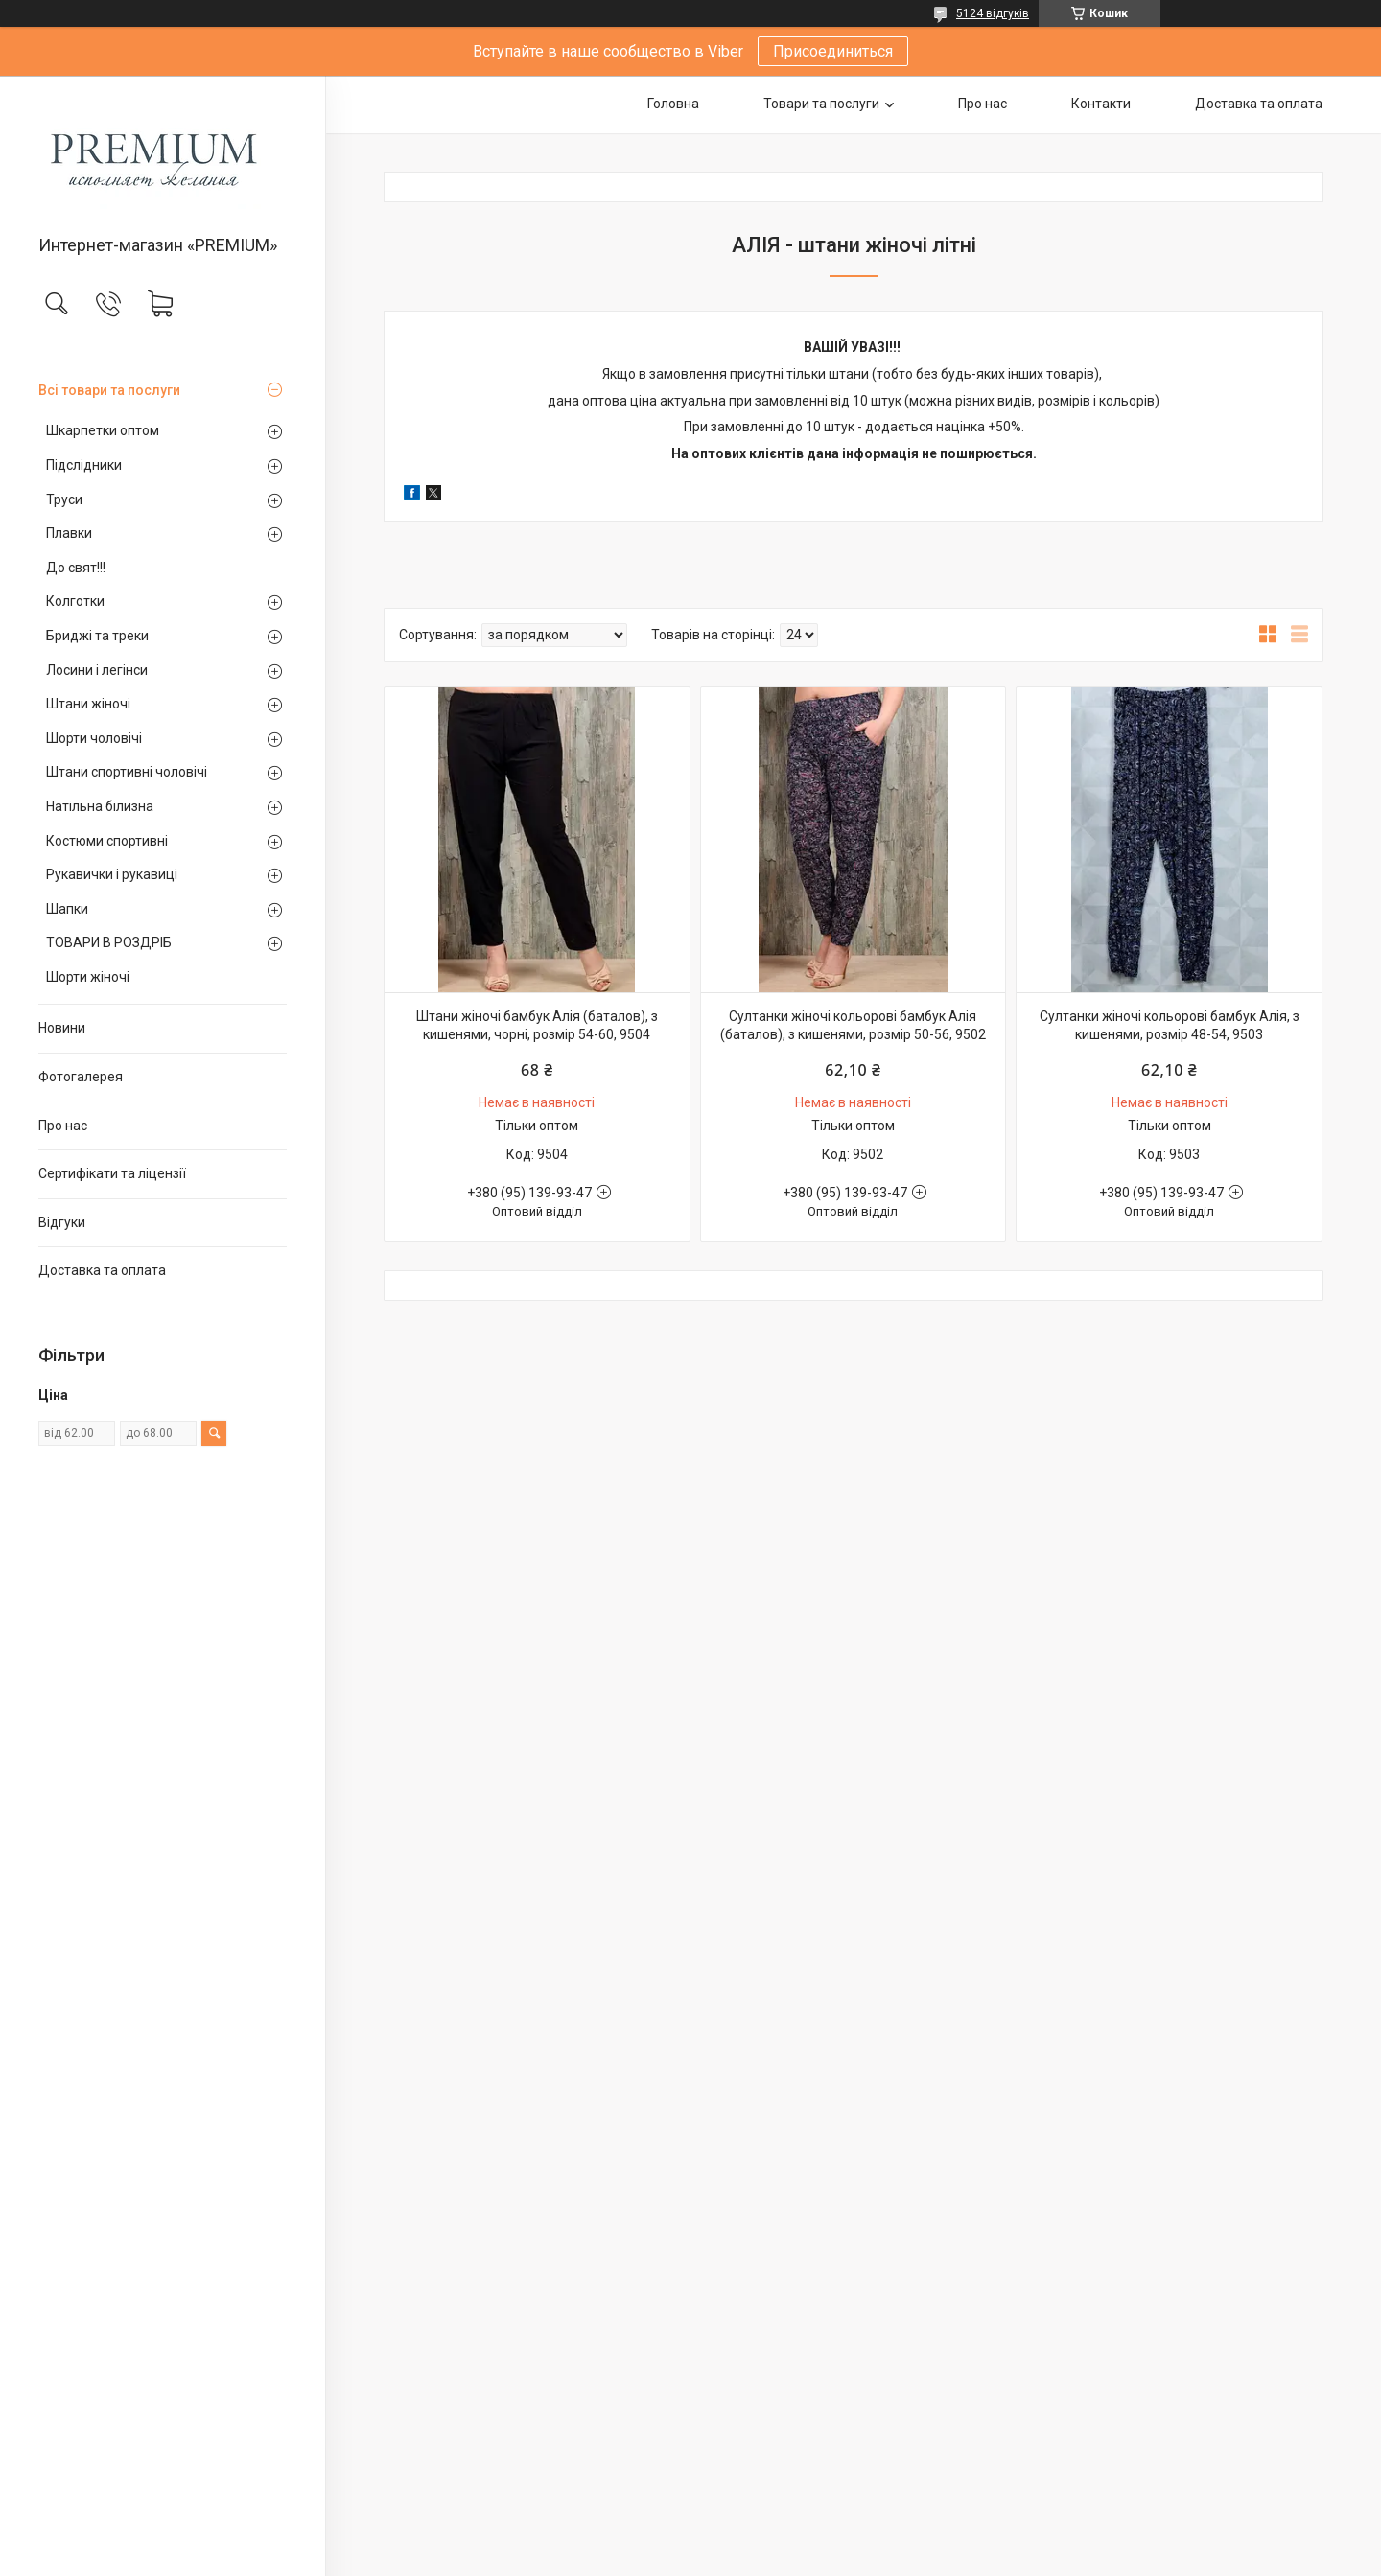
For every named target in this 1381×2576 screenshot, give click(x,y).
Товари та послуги (821, 103)
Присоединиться (833, 51)
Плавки (69, 533)
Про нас (62, 1125)
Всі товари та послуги (109, 390)
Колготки (75, 601)
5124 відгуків (992, 13)
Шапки (67, 909)
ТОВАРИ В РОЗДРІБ (109, 942)
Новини (61, 1027)
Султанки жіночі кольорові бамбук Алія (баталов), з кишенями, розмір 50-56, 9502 (853, 1026)
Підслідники (84, 465)
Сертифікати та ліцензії (112, 1173)
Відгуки (61, 1222)
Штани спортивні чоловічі (126, 771)
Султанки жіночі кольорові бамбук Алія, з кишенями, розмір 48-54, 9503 (1169, 1026)
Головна (673, 103)
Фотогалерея (80, 1076)
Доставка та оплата (102, 1270)
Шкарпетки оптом (102, 430)
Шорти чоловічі (94, 738)
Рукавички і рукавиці (111, 874)
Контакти (1101, 103)
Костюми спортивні (107, 840)
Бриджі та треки (97, 635)
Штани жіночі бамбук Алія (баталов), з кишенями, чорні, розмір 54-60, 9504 (537, 1026)
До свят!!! (75, 567)
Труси (64, 499)
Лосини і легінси (97, 670)
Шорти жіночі (87, 977)
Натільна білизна (99, 806)
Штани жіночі (88, 703)
